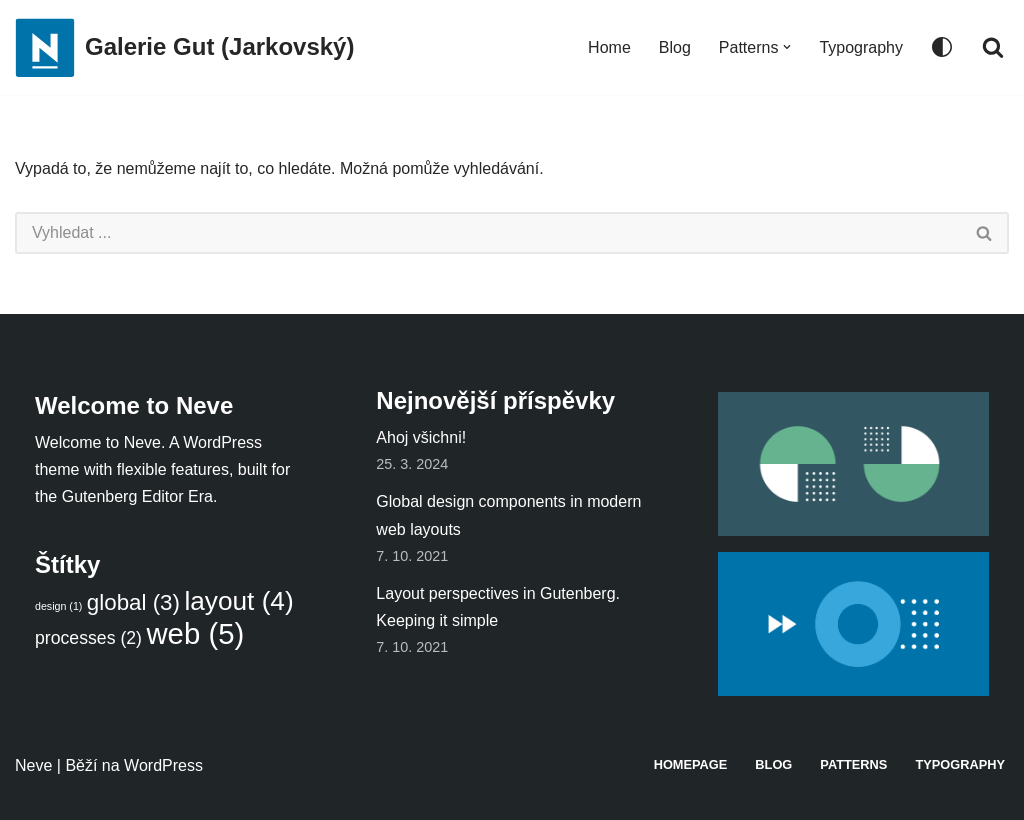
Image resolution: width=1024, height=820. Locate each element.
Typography (861, 47)
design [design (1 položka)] (58, 606)
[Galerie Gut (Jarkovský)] (184, 47)
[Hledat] (993, 47)
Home (609, 47)
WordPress (163, 765)
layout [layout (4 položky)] (238, 601)
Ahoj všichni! (421, 437)
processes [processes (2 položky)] (88, 638)
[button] (787, 47)
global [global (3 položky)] (133, 602)
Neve (33, 765)
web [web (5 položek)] (195, 633)
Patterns (853, 764)
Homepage (691, 764)
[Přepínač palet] (942, 47)
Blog (675, 47)
